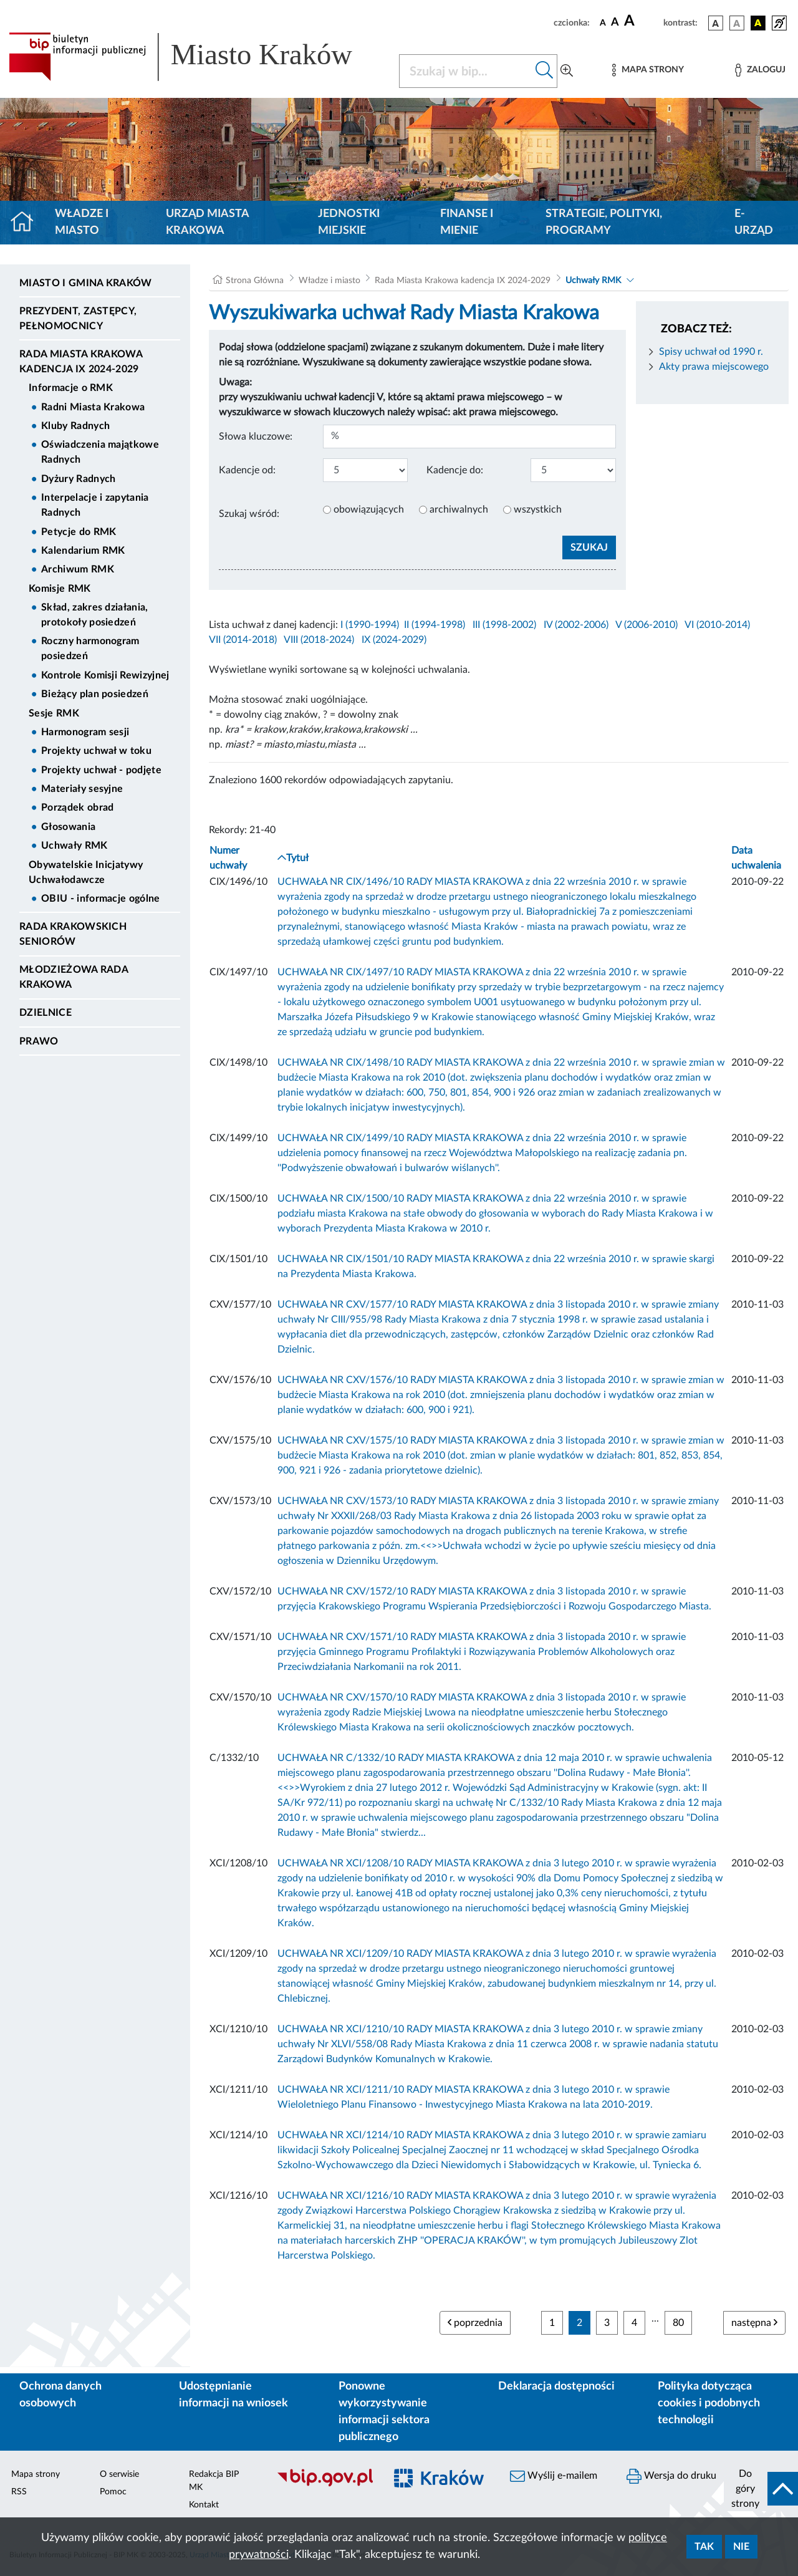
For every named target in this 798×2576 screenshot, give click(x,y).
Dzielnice (45, 1013)
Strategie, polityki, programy (604, 222)
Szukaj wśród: (249, 514)
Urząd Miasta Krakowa (207, 222)
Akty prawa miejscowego (714, 367)
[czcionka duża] (642, 21)
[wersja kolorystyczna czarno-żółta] (758, 23)
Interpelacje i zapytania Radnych (95, 505)
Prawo (39, 1041)
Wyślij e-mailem (553, 2476)
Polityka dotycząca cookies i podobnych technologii (709, 2403)
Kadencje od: (247, 470)
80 (678, 2323)
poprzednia (475, 2322)
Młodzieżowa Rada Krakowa (73, 977)
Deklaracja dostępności (556, 2386)
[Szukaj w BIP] (465, 71)
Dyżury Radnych (78, 479)
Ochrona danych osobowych (60, 2395)
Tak (704, 2547)
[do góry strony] (761, 2488)
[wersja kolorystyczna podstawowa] (715, 23)
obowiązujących (369, 509)
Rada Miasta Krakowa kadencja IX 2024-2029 (80, 361)
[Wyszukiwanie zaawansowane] (566, 71)
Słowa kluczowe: (255, 436)
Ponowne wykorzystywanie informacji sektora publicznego (384, 2412)
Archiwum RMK (77, 569)
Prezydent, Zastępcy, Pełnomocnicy (78, 318)
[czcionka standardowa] (602, 22)
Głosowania (68, 827)
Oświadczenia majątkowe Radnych (100, 452)
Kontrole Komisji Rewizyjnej (105, 675)
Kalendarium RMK (83, 551)
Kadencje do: (454, 470)
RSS (19, 2491)
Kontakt (204, 2505)
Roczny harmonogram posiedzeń (90, 648)
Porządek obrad (77, 808)
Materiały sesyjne (82, 789)
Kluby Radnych (75, 426)
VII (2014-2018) (243, 640)
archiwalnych (459, 509)
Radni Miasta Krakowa (93, 407)
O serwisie (119, 2474)
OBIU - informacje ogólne (100, 899)
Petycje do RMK (78, 532)
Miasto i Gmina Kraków (85, 283)
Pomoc (113, 2491)
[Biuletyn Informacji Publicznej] (324, 2485)
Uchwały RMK (74, 846)
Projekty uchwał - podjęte (101, 770)
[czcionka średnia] (615, 22)
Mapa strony (35, 2474)
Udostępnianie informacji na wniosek (233, 2395)
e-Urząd (753, 222)
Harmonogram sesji (85, 732)
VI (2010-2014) (717, 625)
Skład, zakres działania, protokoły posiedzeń (94, 614)
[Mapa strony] (648, 70)
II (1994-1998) (434, 625)
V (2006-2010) (646, 625)
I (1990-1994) (369, 625)
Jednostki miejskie (349, 222)
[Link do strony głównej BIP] (196, 56)
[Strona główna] (27, 222)
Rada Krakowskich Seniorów (73, 934)
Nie (741, 2547)
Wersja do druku (671, 2476)
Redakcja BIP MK (214, 2481)
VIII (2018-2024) (319, 640)
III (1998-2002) (504, 625)
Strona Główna (255, 280)
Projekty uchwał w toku (96, 751)
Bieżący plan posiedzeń (94, 694)
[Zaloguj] (760, 70)
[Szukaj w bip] (544, 71)
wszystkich (538, 509)
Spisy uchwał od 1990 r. (711, 352)
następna (754, 2322)
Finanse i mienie (466, 222)
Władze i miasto (81, 222)
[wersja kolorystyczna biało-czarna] (737, 23)
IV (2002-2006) (576, 625)
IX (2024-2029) (394, 640)
